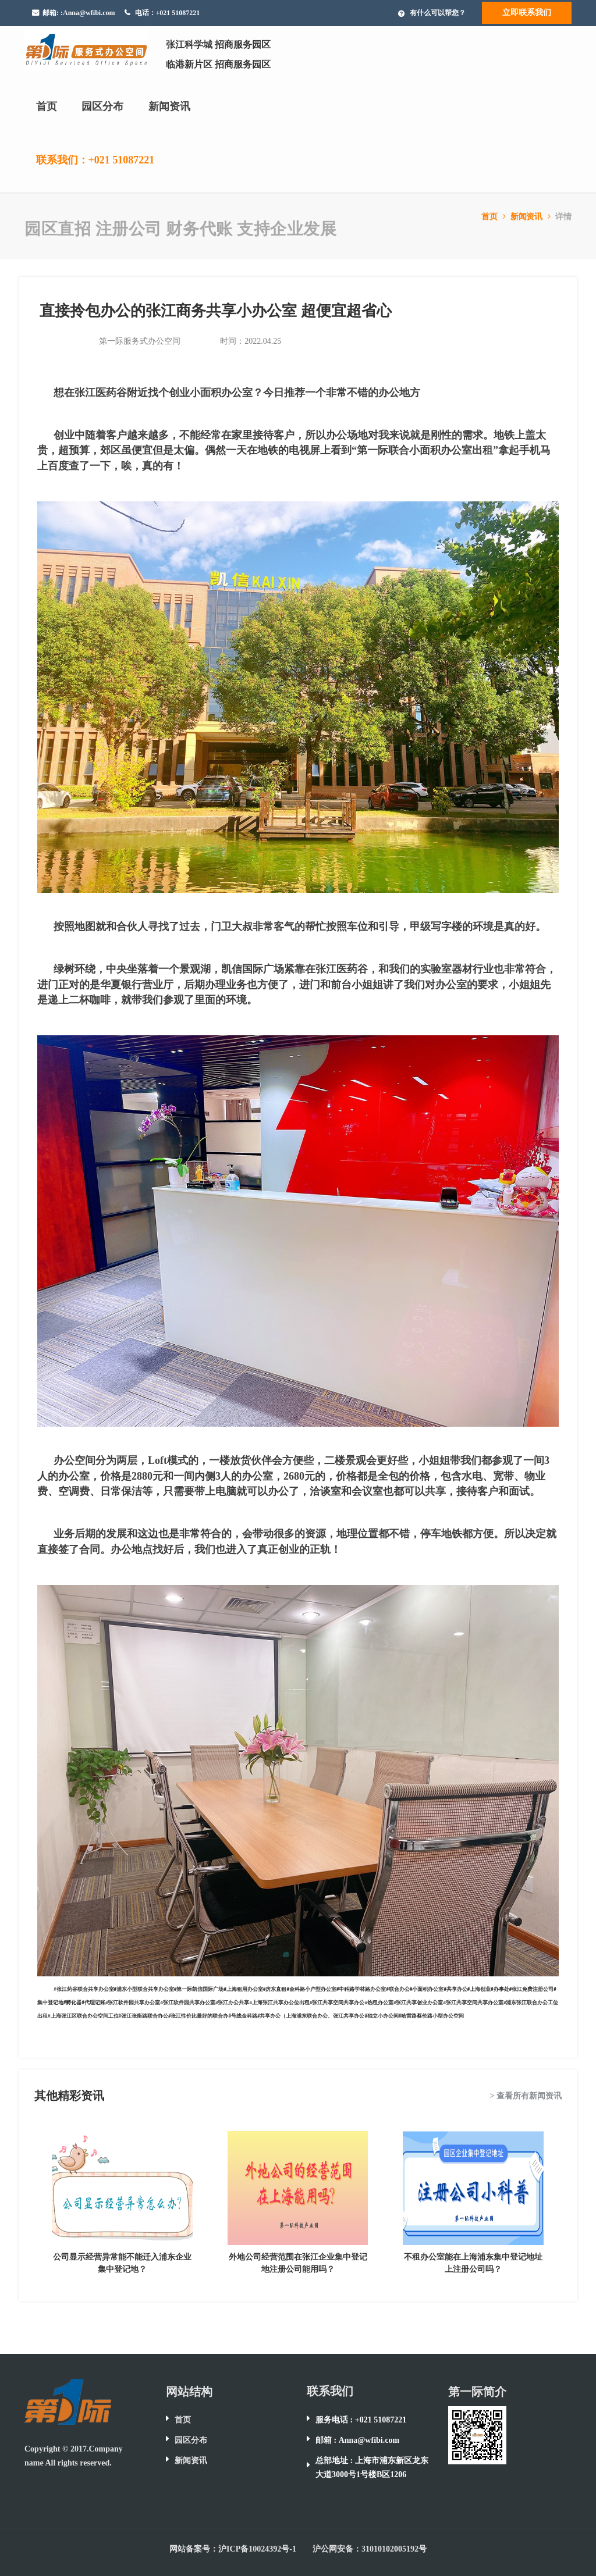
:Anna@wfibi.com (88, 13)
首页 (46, 106)
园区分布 (102, 106)
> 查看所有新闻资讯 (526, 2096)
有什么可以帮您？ (438, 13)
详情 (563, 216)
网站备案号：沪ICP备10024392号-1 (232, 2549)
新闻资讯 (169, 106)
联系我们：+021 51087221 (95, 160)
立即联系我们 (526, 12)
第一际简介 (477, 2391)
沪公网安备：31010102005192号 (370, 2549)
